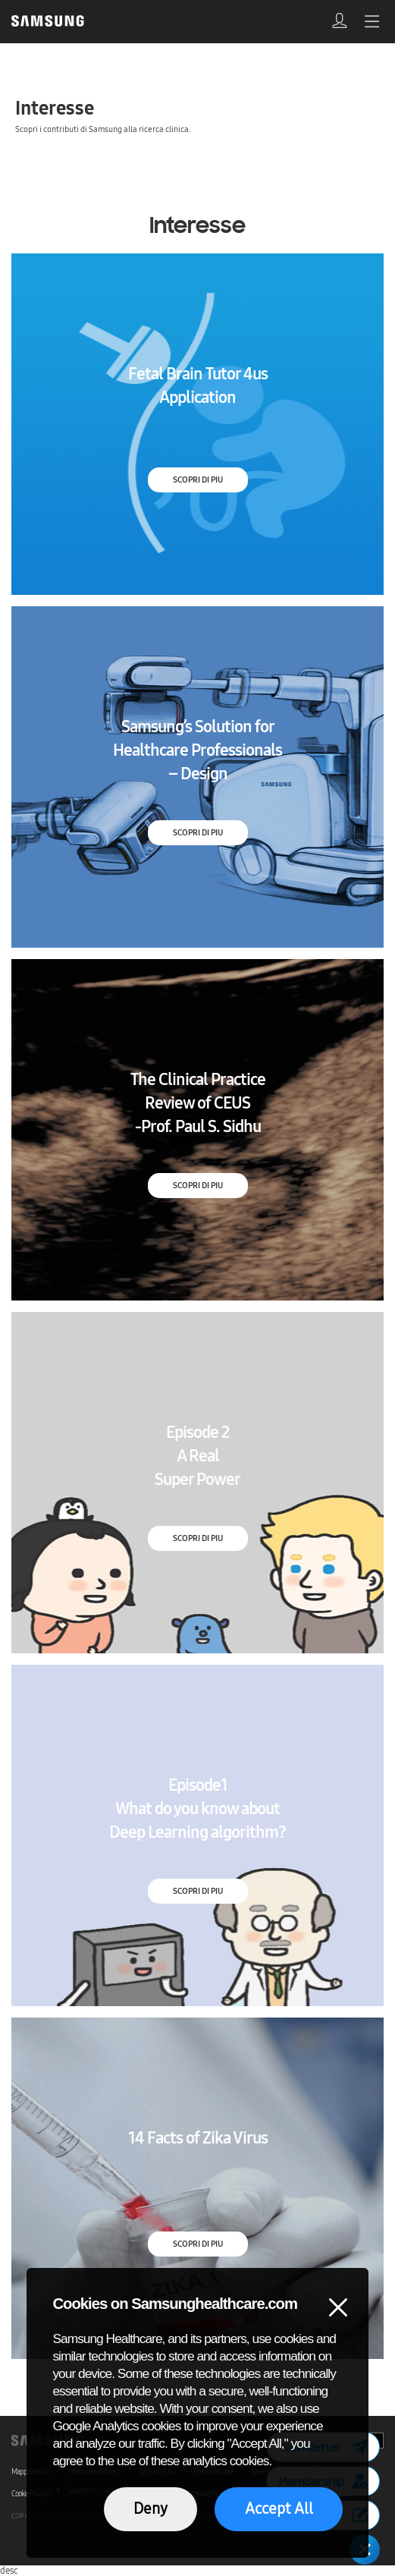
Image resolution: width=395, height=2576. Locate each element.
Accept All (279, 2508)
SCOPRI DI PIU (198, 480)
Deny (150, 2508)
